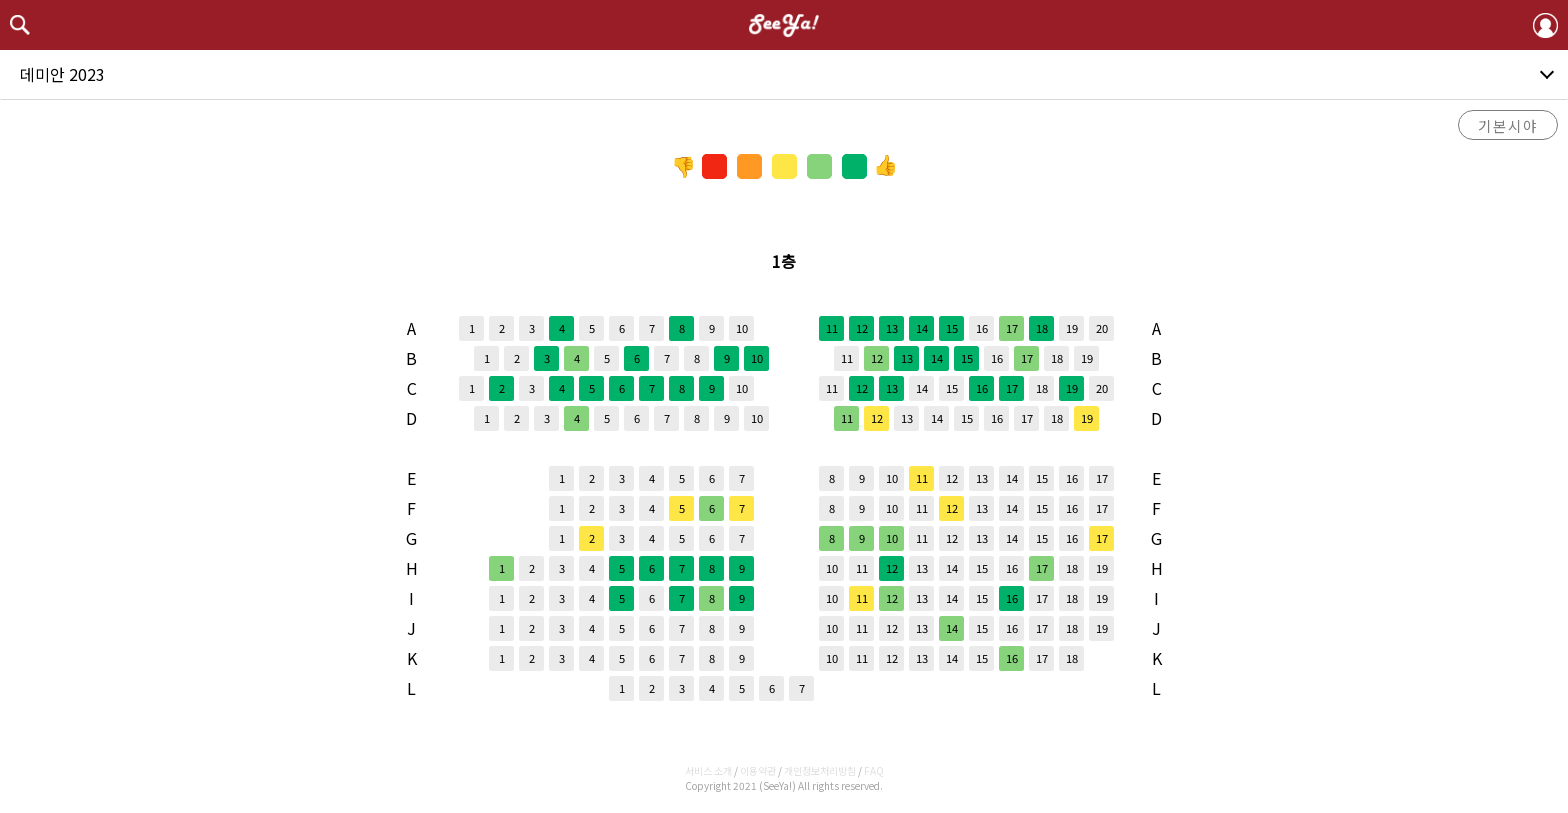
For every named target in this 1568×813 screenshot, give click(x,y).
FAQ (874, 770)
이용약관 (758, 770)
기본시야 (1508, 125)
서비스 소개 (708, 770)
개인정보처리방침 (820, 770)
